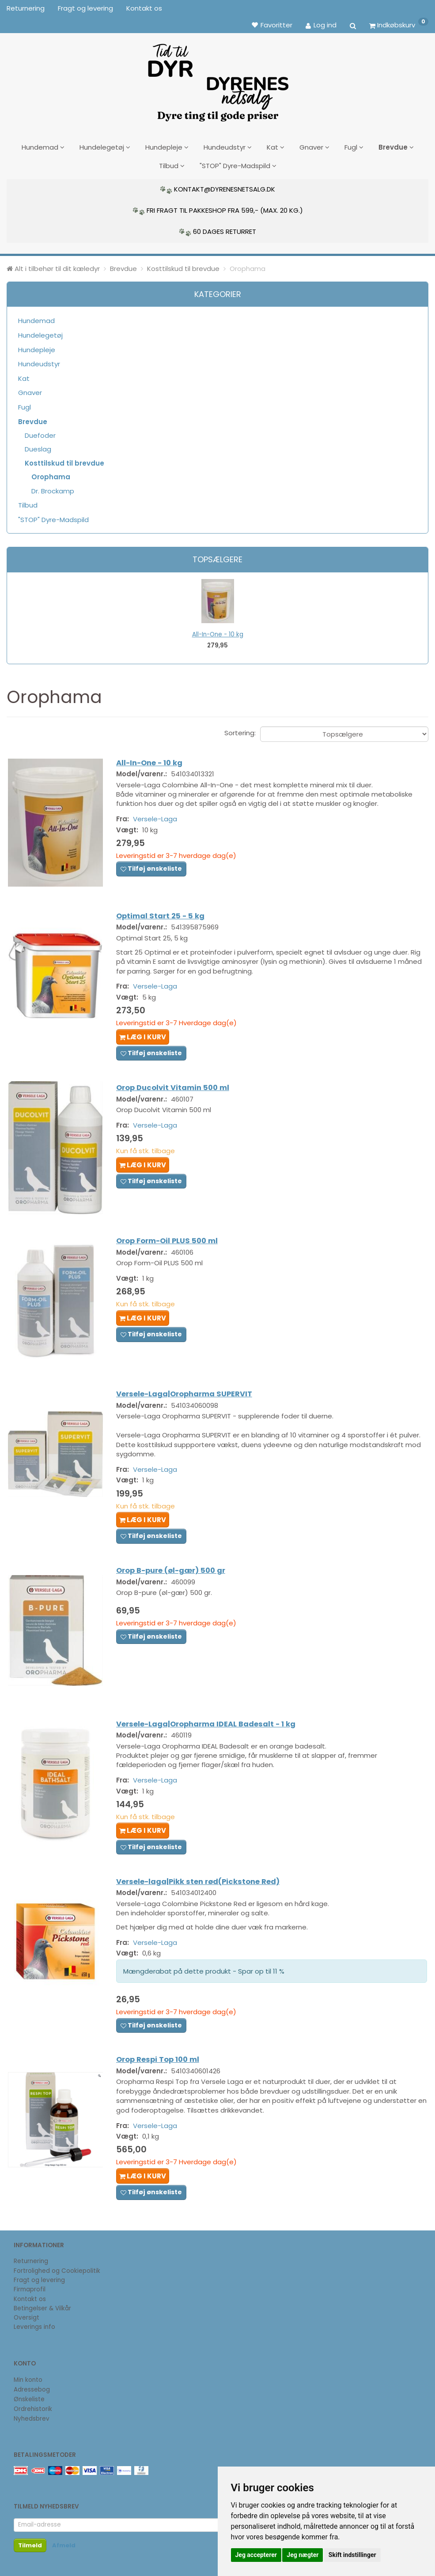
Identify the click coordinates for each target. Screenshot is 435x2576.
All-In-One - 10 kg (217, 631)
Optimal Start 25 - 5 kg (163, 912)
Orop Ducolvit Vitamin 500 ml (175, 1086)
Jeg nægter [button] (302, 2554)
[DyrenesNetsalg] (217, 79)
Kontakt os (144, 8)
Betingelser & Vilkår (42, 2308)
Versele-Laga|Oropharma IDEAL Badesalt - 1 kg (209, 1729)
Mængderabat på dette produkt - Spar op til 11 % (206, 1978)
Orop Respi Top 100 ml (160, 2070)
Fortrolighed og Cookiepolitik (57, 2271)
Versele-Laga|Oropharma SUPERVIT (187, 1389)
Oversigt (26, 2317)
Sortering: (240, 729)
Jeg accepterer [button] (256, 2554)
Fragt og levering (85, 8)
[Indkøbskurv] (399, 24)
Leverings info (34, 2327)
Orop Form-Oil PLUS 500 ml (170, 1238)
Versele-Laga (158, 817)
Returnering (26, 8)
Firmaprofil (29, 2289)
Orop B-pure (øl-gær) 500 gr (173, 1577)
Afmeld (64, 2545)
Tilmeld (30, 2545)
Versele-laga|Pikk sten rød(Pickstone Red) (201, 1889)
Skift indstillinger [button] (352, 2554)
